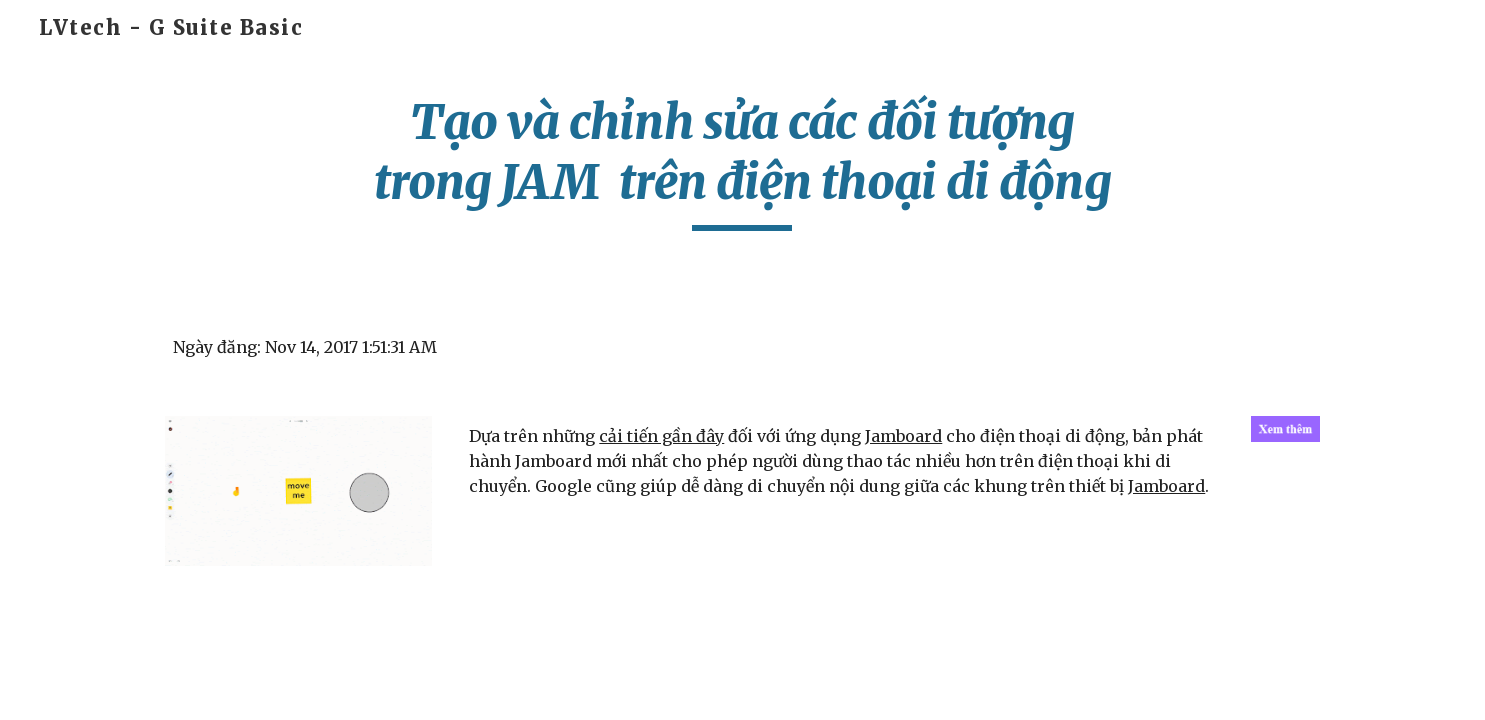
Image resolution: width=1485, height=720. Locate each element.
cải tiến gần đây (661, 436)
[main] (743, 161)
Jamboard (903, 436)
